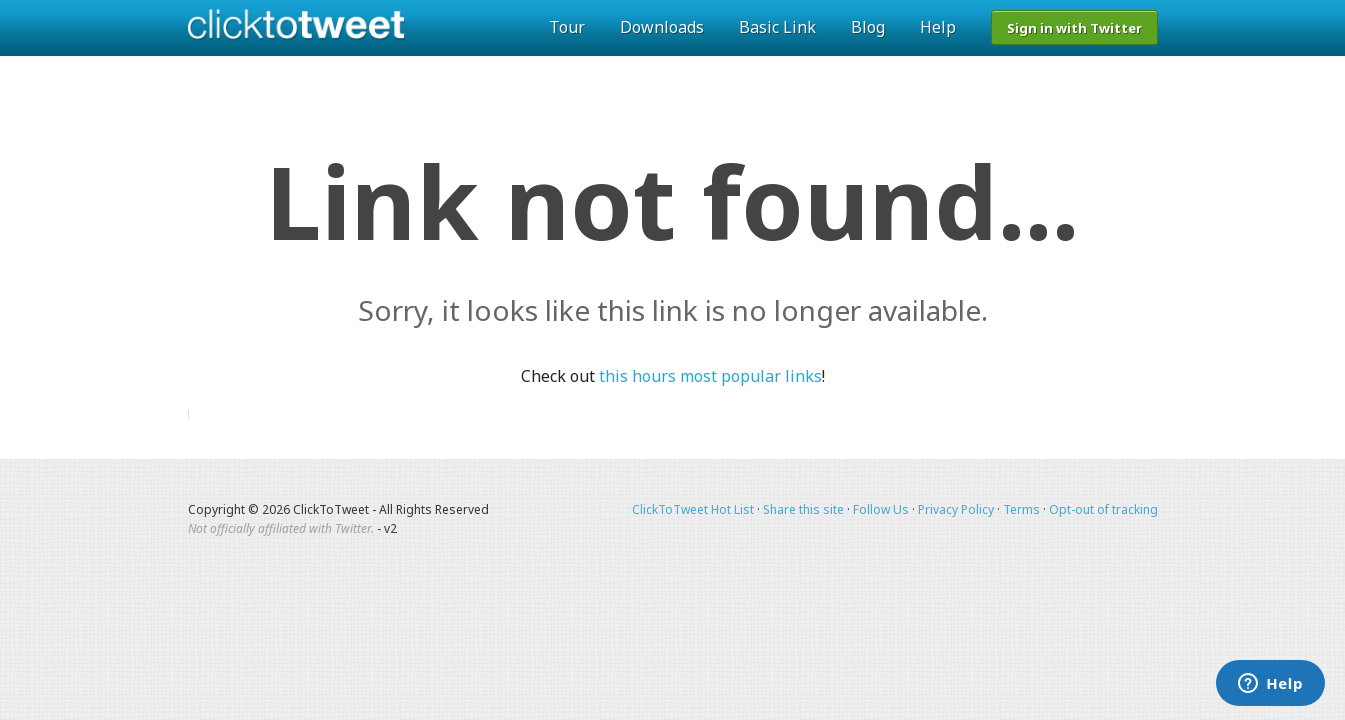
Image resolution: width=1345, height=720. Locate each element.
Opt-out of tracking (1103, 509)
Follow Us (881, 509)
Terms (1021, 509)
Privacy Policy (956, 509)
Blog (868, 27)
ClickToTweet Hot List (693, 509)
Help (938, 27)
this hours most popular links (710, 376)
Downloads (662, 27)
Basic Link (777, 27)
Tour (567, 27)
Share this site (803, 509)
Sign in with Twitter (1074, 28)
